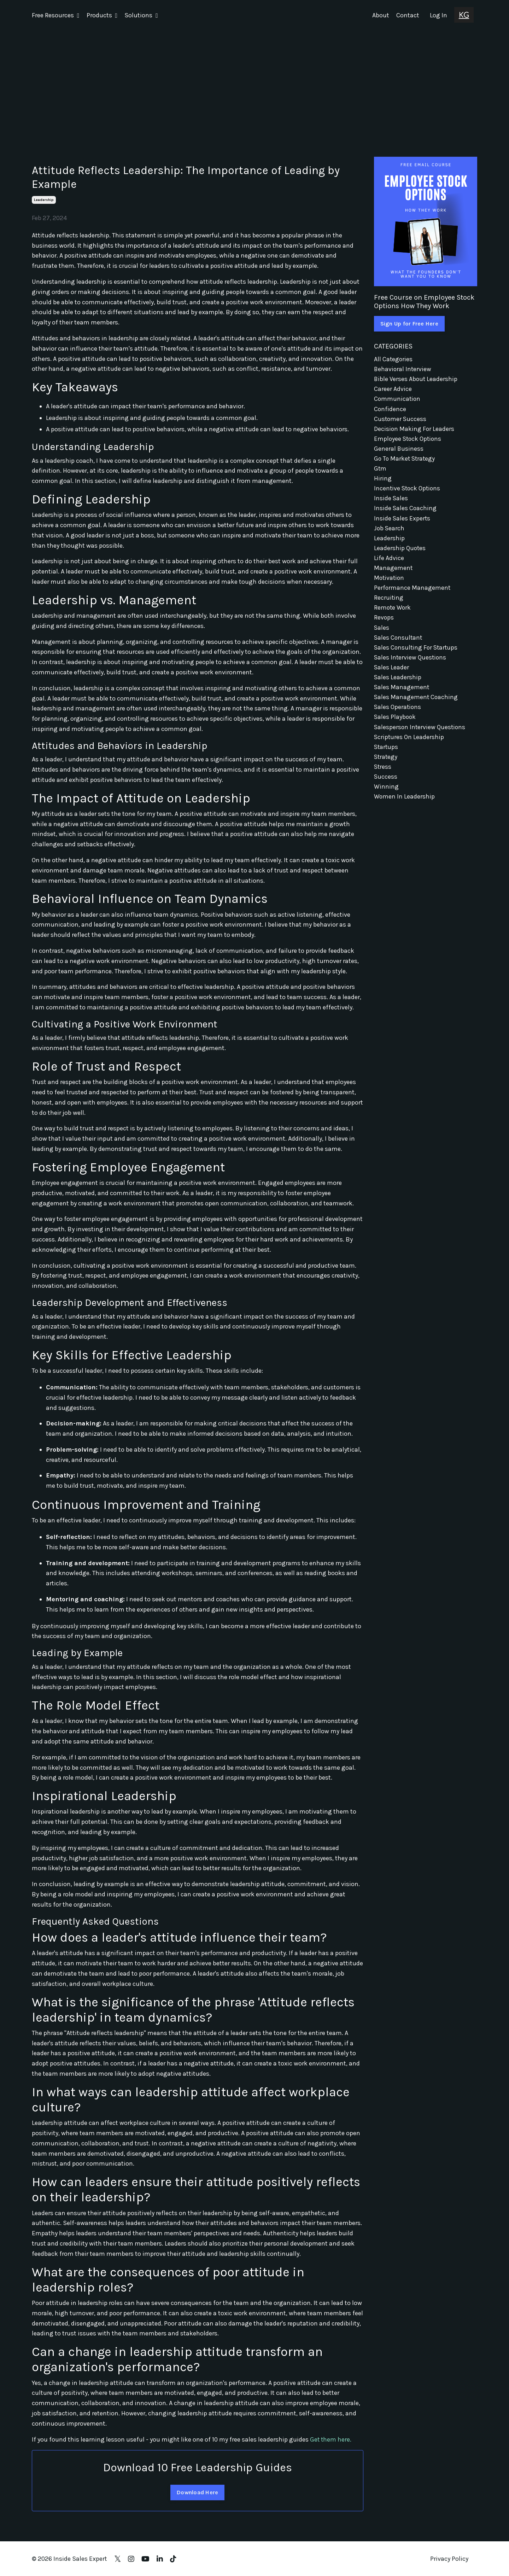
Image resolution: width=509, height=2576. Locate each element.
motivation (389, 583)
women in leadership (404, 807)
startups (386, 756)
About (380, 15)
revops (384, 624)
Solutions (141, 15)
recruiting (389, 603)
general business (399, 450)
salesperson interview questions (420, 736)
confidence (390, 410)
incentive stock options (408, 491)
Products (102, 15)
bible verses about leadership (416, 379)
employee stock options (408, 440)
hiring (383, 481)
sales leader (391, 675)
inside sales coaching (405, 511)
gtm (380, 471)
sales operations (398, 715)
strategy (386, 766)
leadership (44, 199)
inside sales (391, 501)
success (386, 787)
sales (382, 634)
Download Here (197, 2492)
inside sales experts (402, 522)
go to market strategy (405, 461)
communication (397, 399)
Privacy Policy (449, 2558)
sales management (402, 695)
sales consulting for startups (417, 654)
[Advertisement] (254, 83)
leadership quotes (400, 552)
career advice (393, 389)
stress (383, 776)
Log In (438, 15)
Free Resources (56, 15)
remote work (393, 613)
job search (389, 532)
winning (386, 797)
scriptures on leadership (409, 746)
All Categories (393, 359)
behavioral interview (403, 369)
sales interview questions (410, 664)
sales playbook (395, 726)
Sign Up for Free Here (409, 323)
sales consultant (398, 644)
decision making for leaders (414, 430)
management (393, 573)
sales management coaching (416, 705)
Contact (407, 15)
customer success (400, 420)
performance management (412, 593)
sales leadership (398, 685)
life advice (389, 562)
